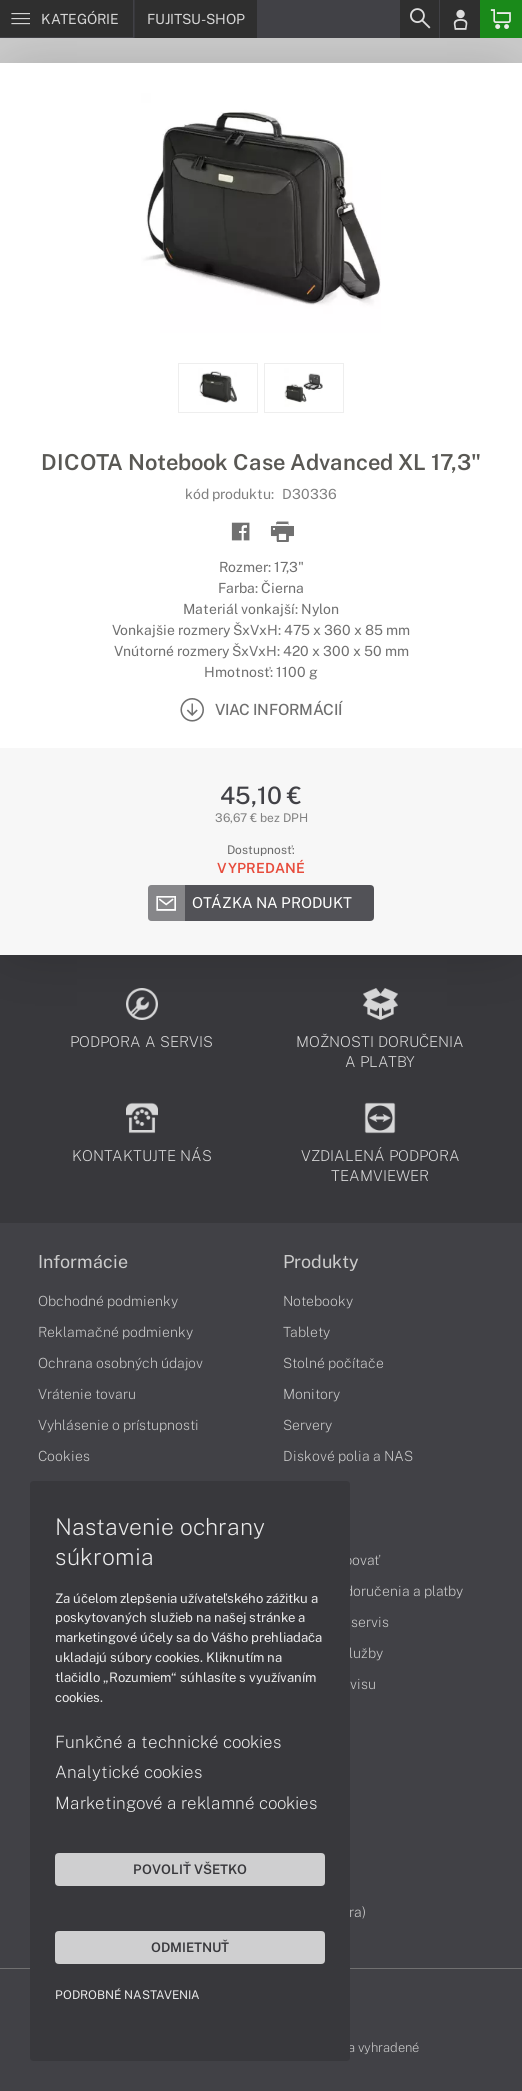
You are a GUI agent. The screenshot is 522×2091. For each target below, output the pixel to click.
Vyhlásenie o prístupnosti (118, 1425)
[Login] (460, 19)
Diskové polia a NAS (348, 1456)
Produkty (321, 1262)
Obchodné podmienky (108, 1301)
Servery (307, 1425)
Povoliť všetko (190, 1869)
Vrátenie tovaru (87, 1394)
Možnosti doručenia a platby (373, 1591)
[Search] (419, 19)
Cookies (64, 1456)
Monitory (311, 1394)
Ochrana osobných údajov (120, 1363)
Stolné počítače (333, 1363)
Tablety (306, 1332)
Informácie (83, 1262)
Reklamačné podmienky (115, 1332)
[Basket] (501, 19)
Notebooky (318, 1301)
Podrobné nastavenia (127, 1995)
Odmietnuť (190, 1947)
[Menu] (66, 19)
